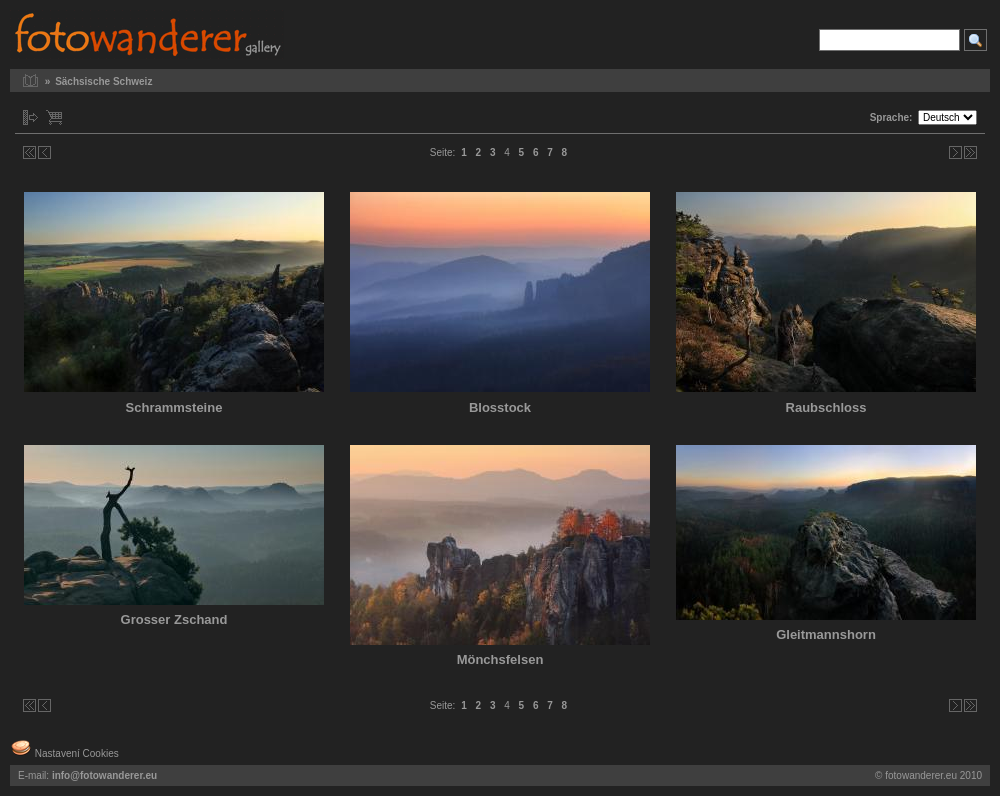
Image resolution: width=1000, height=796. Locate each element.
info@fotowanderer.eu (104, 775)
